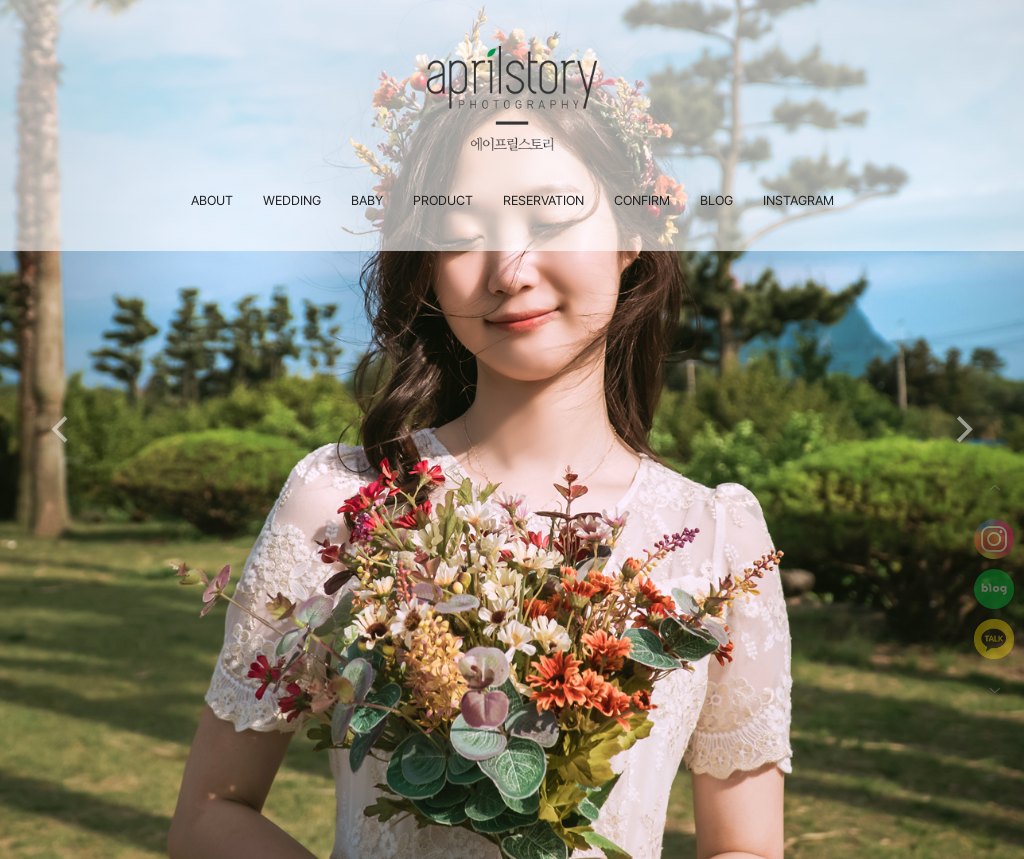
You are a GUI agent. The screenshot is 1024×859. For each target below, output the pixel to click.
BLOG (716, 200)
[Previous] (62, 430)
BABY (367, 200)
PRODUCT (443, 200)
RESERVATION (543, 200)
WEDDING (292, 200)
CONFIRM (642, 200)
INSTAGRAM (798, 200)
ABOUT (212, 200)
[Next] (962, 430)
